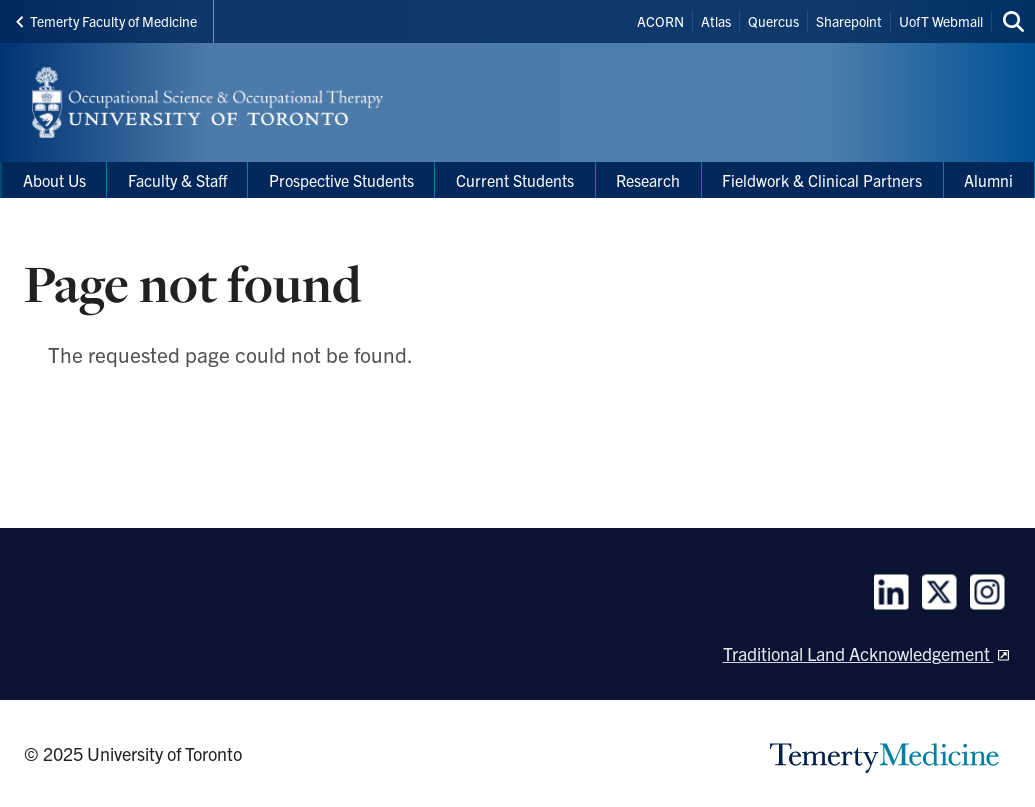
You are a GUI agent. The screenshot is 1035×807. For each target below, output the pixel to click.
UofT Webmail (941, 21)
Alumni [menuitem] (988, 180)
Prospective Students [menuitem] (341, 180)
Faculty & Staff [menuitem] (177, 180)
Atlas (716, 21)
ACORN (660, 21)
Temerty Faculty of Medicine (106, 21)
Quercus (773, 21)
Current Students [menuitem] (515, 180)
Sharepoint (849, 21)
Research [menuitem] (648, 180)
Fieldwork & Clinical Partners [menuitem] (822, 180)
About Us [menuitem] (54, 180)
